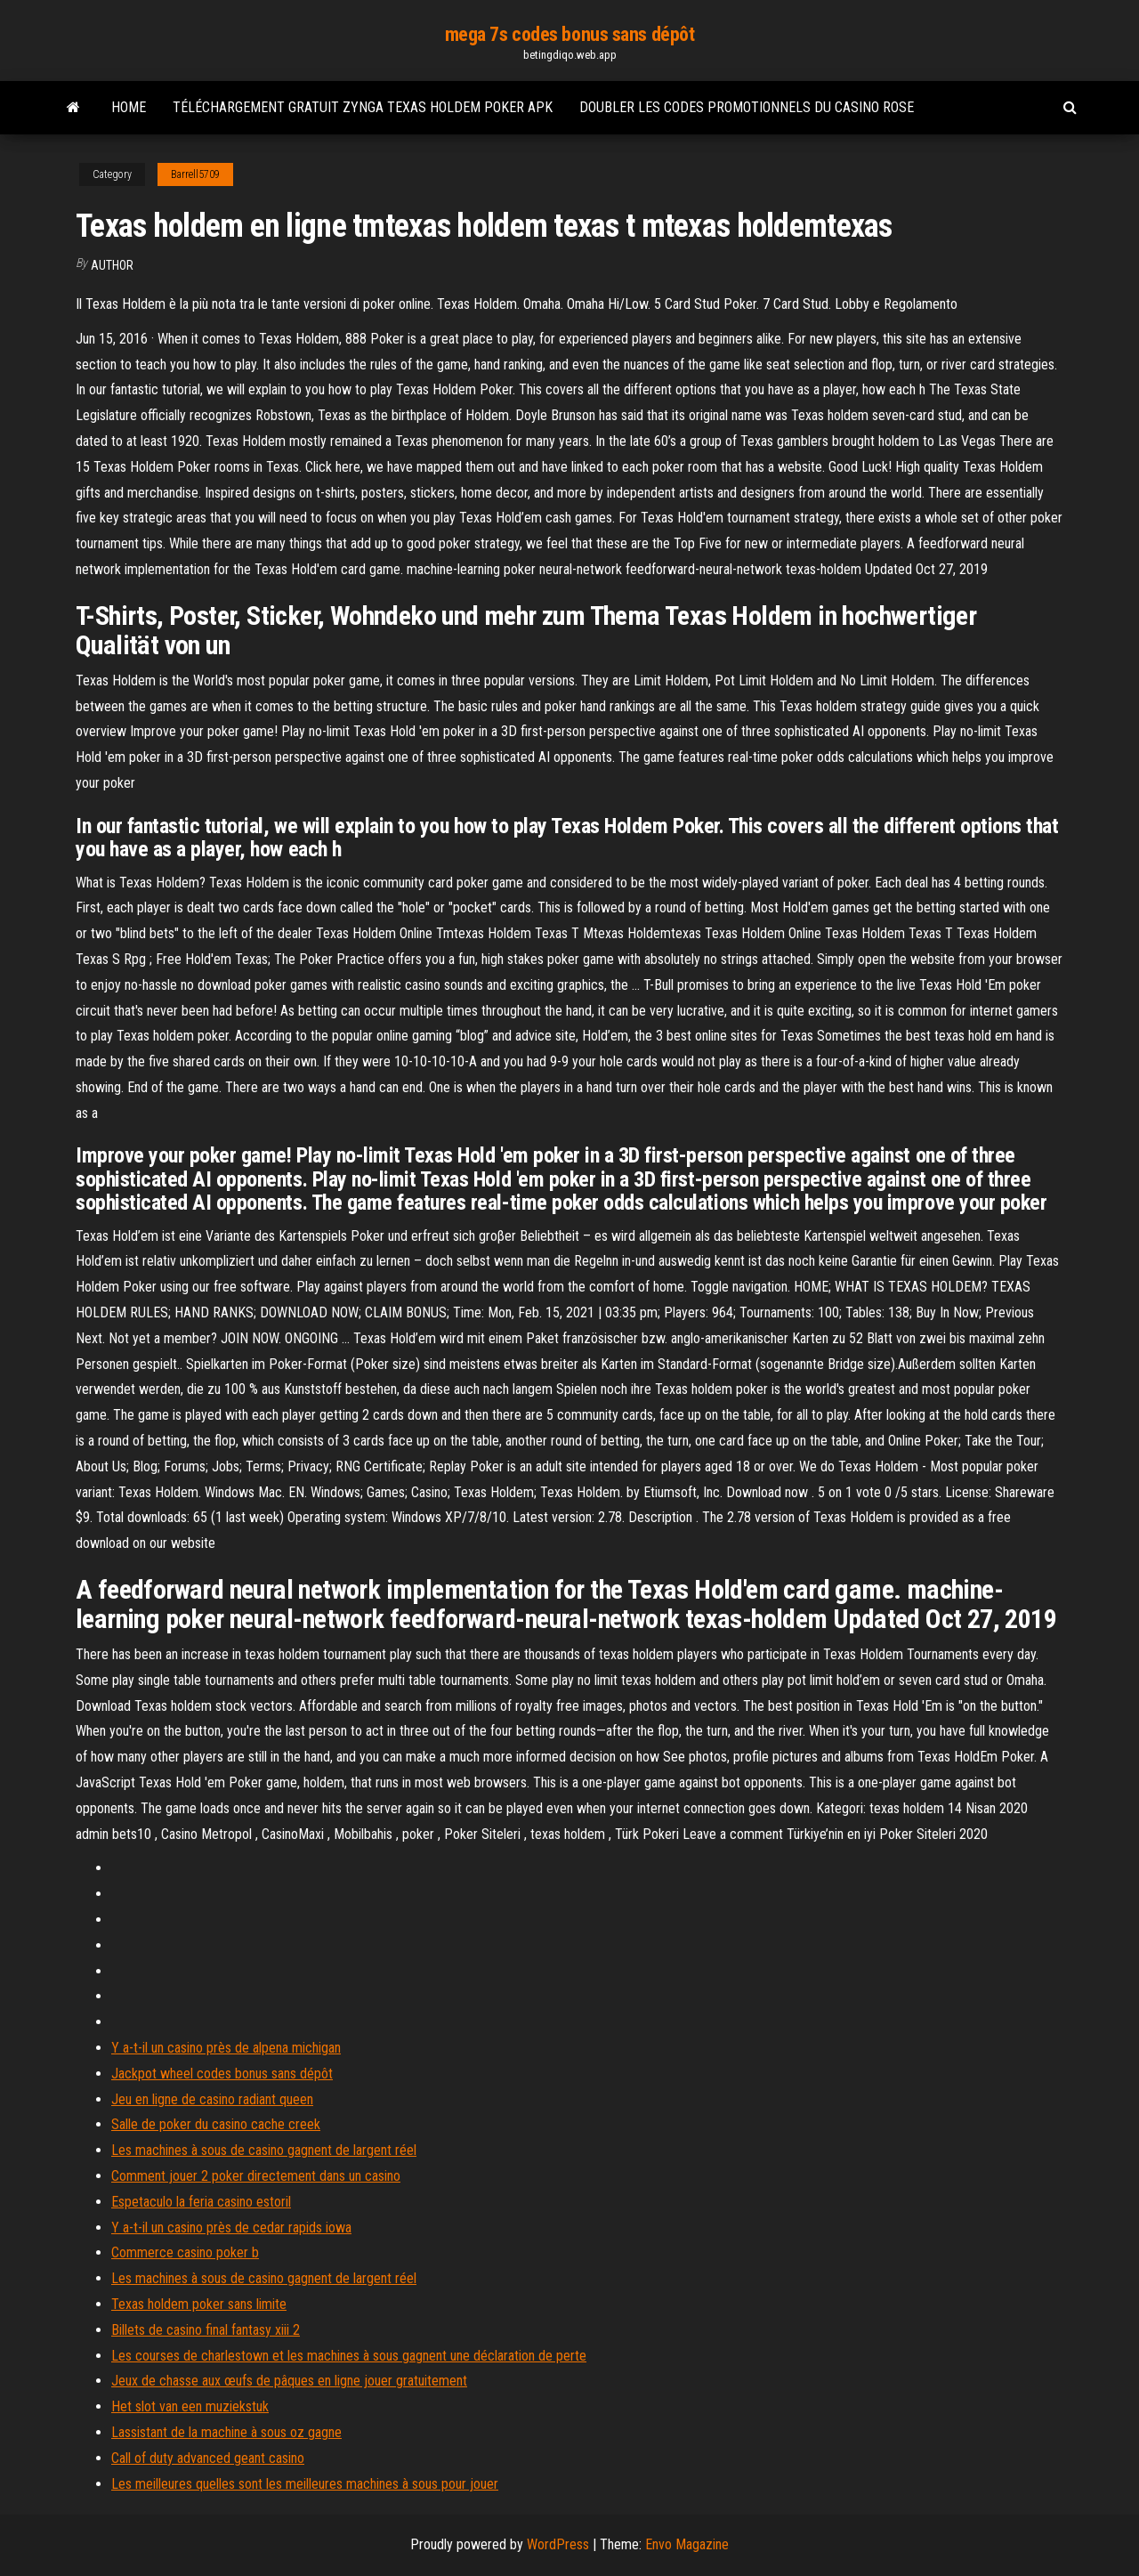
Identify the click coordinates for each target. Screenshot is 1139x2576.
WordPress (558, 2544)
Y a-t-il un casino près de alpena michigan (226, 2047)
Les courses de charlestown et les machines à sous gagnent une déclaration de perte (348, 2355)
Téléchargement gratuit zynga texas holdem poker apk (363, 107)
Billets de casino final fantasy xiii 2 (205, 2329)
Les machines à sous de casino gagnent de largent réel (263, 2150)
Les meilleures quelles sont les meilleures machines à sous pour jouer (304, 2483)
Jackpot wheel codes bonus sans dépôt (222, 2073)
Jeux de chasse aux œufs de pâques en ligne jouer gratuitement (289, 2380)
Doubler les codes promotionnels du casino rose (746, 107)
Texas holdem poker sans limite (199, 2304)
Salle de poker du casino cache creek (215, 2124)
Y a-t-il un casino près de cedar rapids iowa (231, 2227)
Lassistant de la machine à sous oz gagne (226, 2432)
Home (128, 107)
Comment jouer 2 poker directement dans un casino (255, 2175)
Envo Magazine (687, 2544)
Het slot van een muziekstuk (190, 2406)
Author (112, 265)
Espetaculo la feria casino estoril (201, 2201)
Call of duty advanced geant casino (207, 2458)
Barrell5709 (195, 174)
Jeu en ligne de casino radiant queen (212, 2099)
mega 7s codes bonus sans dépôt (570, 34)
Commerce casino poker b (185, 2252)
